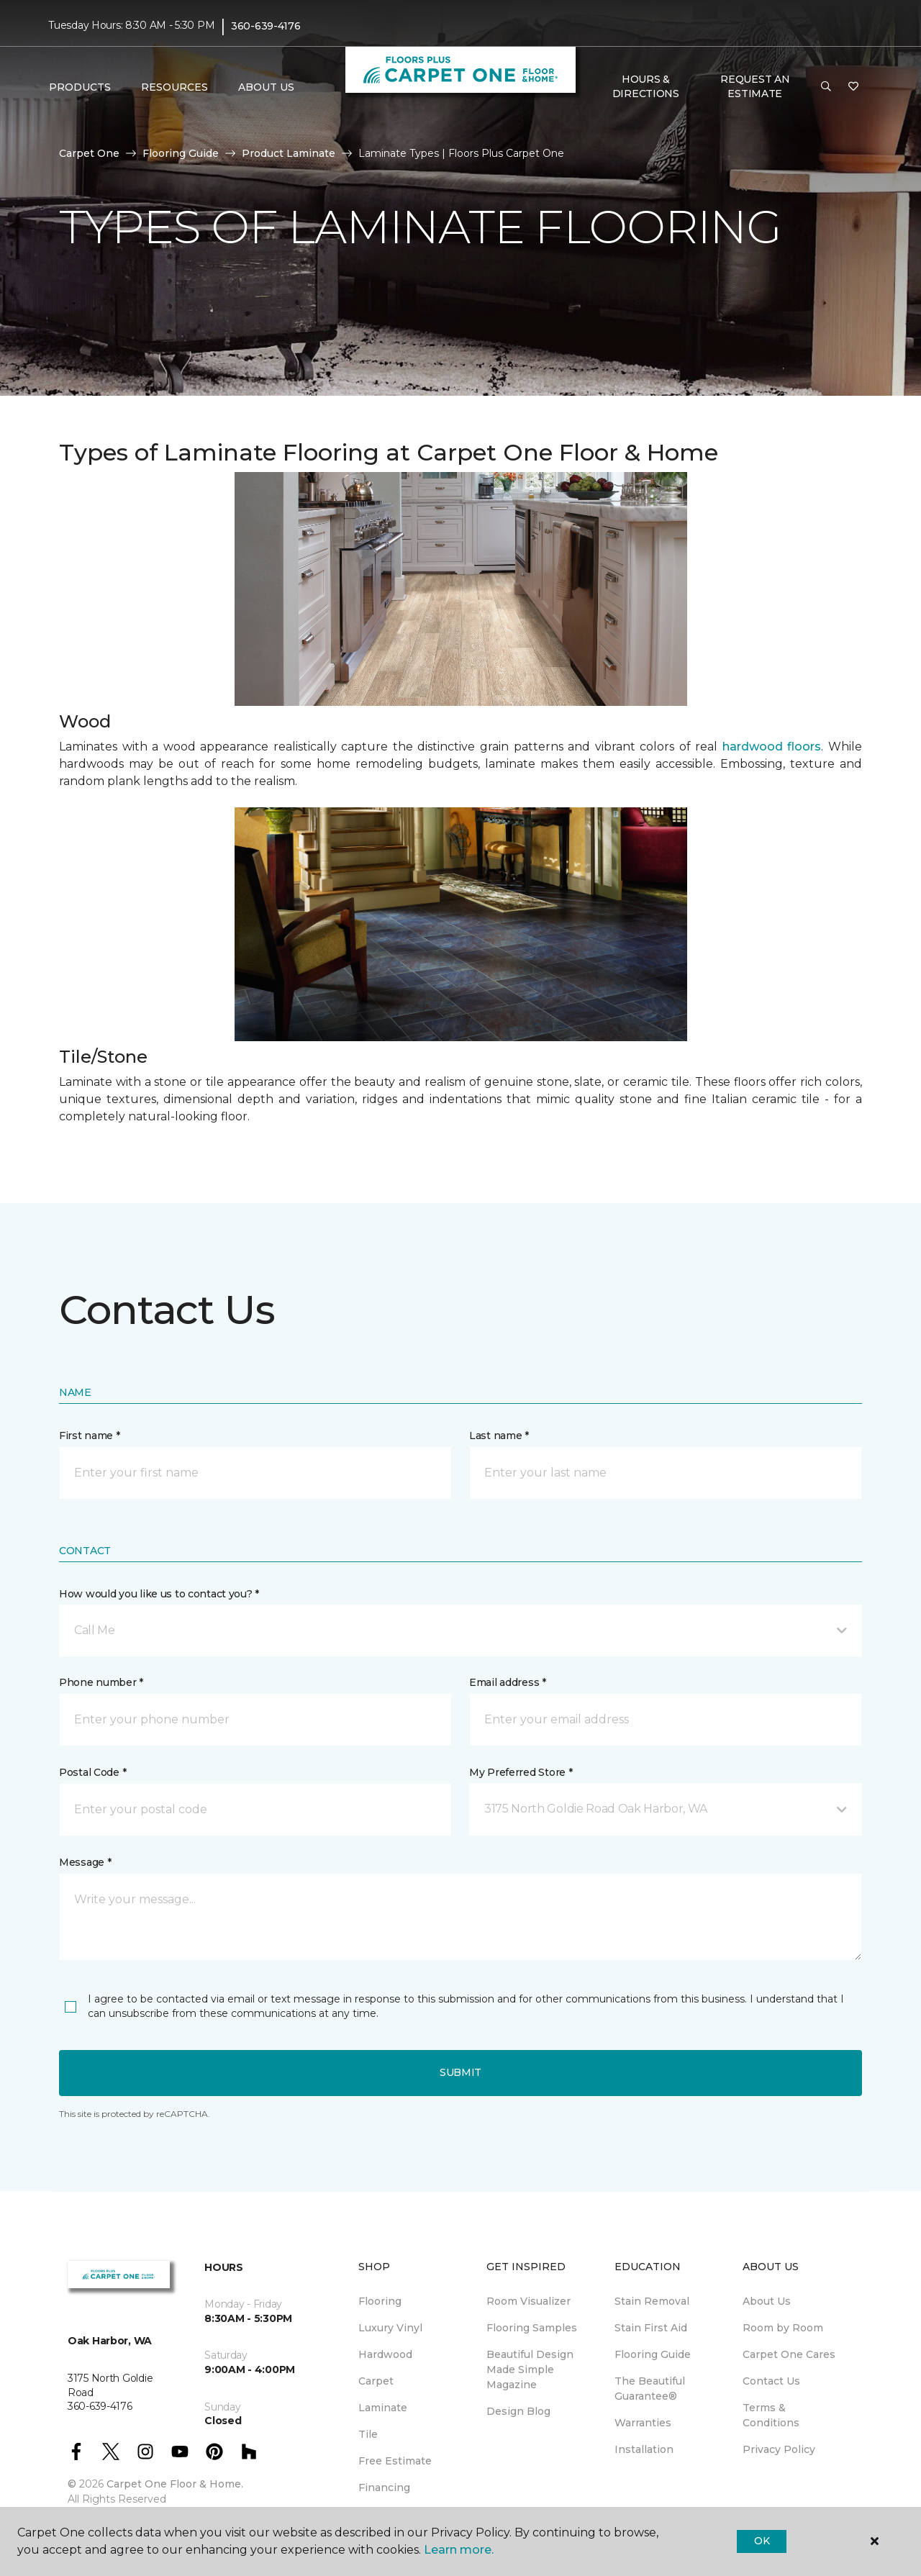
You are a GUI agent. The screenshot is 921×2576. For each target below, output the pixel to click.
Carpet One (89, 153)
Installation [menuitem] (643, 2449)
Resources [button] (174, 87)
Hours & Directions (645, 86)
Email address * (507, 1682)
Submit (460, 2072)
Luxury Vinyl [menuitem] (390, 2327)
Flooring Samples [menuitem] (531, 2327)
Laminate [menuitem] (382, 2407)
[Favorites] (853, 87)
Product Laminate (288, 153)
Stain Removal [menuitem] (651, 2301)
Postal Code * (92, 1772)
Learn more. (459, 2550)
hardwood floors (772, 746)
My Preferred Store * (520, 1772)
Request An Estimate (754, 86)
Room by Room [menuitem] (783, 2327)
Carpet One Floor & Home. (174, 2483)
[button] (826, 87)
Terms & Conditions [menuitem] (771, 2415)
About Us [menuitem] (767, 2301)
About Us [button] (266, 87)
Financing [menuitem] (384, 2487)
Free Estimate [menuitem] (395, 2460)
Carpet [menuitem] (376, 2381)
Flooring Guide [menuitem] (652, 2354)
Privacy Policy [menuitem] (779, 2449)
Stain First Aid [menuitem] (650, 2327)
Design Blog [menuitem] (518, 2411)
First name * (89, 1435)
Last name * (499, 1435)
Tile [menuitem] (368, 2434)
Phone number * (101, 1682)
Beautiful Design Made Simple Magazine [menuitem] (529, 2369)
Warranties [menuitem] (642, 2422)
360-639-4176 (266, 25)
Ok (761, 2540)
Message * (85, 1862)
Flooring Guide (180, 153)
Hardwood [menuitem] (385, 2354)
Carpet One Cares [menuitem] (789, 2354)
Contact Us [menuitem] (771, 2381)
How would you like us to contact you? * (159, 1594)
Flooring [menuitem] (379, 2301)
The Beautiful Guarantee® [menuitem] (649, 2389)
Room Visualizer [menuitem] (528, 2301)
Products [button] (80, 87)
